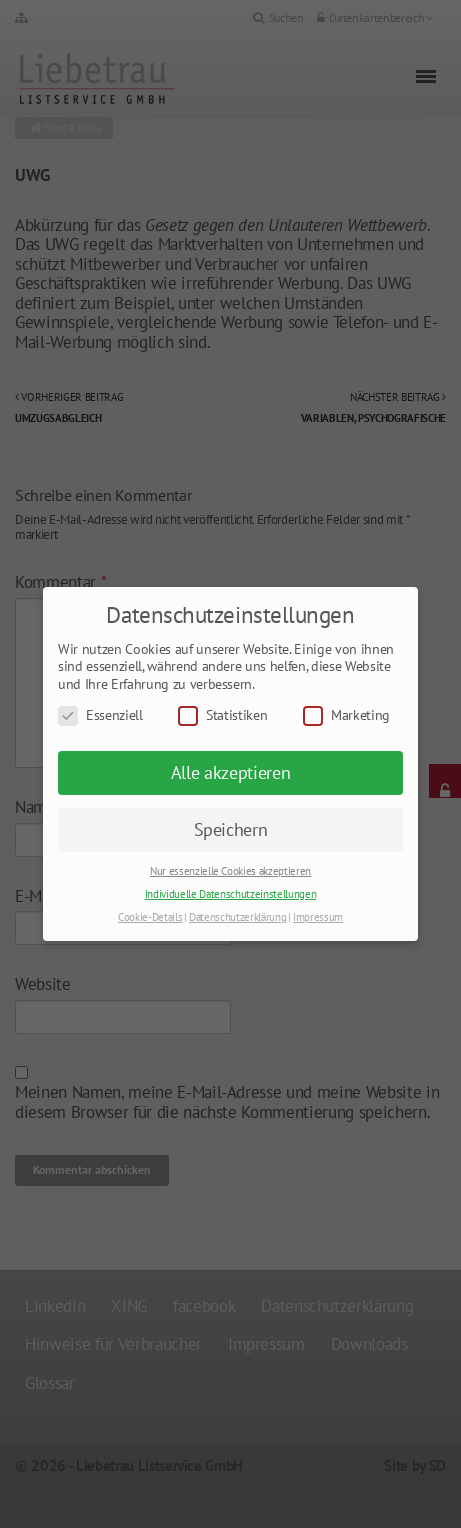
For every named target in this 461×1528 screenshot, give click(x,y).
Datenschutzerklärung (237, 917)
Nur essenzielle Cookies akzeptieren (230, 871)
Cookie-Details (150, 917)
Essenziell (100, 715)
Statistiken (222, 715)
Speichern (231, 829)
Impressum (318, 917)
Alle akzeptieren (231, 772)
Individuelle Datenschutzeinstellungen (230, 894)
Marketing (346, 715)
